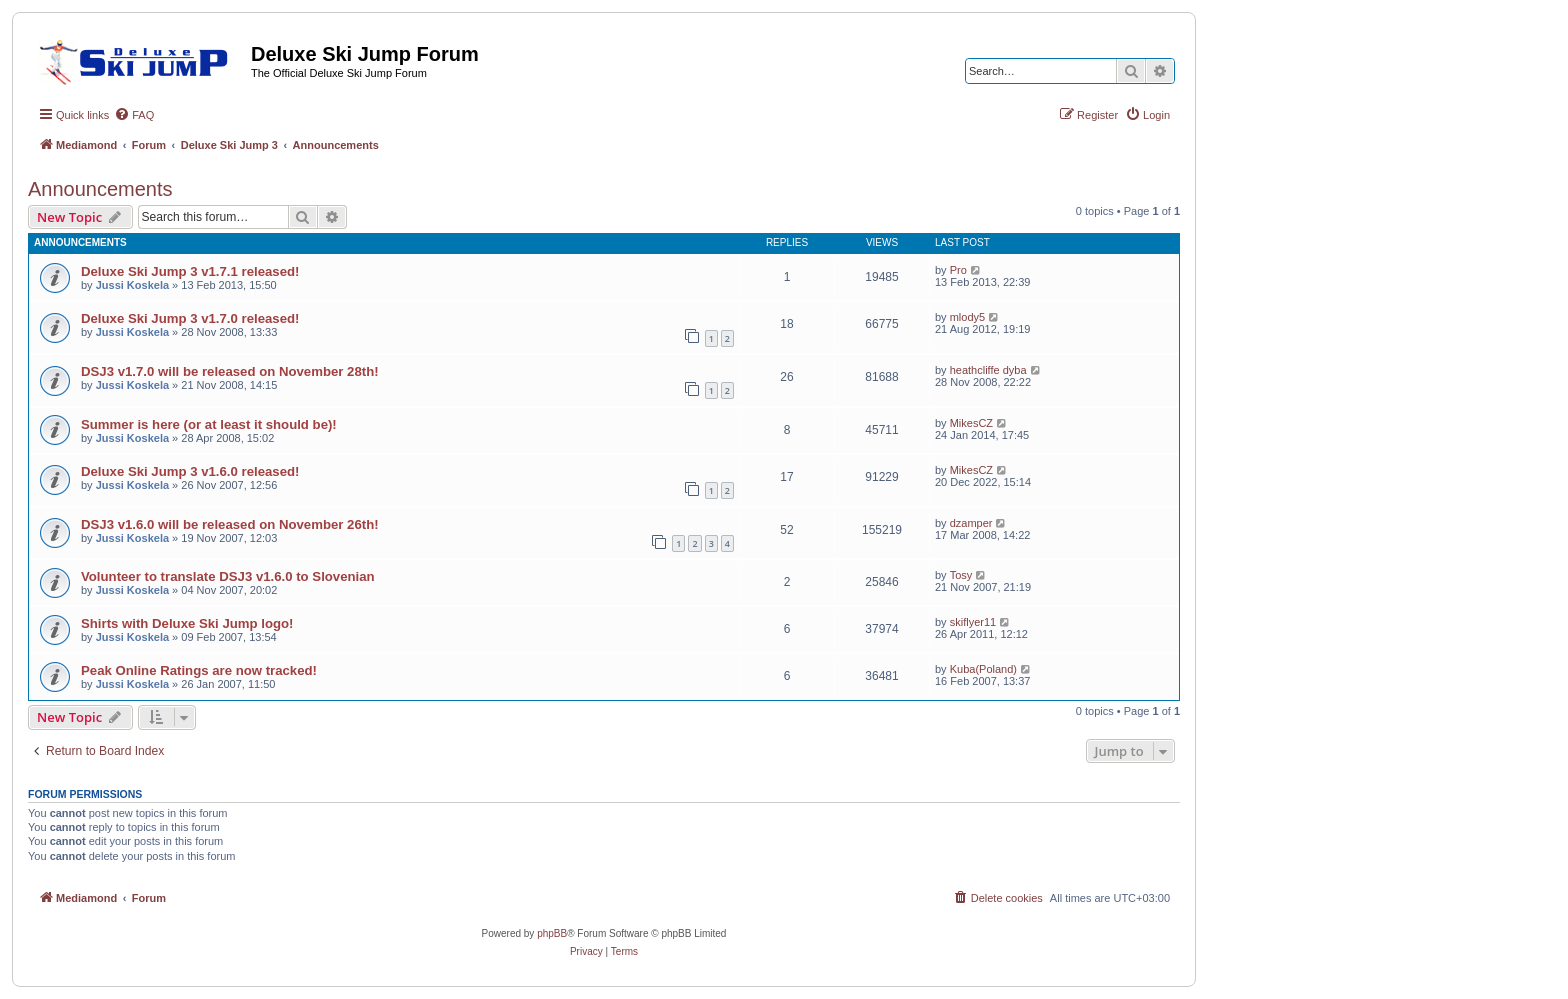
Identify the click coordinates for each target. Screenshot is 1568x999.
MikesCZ (971, 423)
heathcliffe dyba (988, 370)
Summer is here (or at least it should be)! (209, 424)
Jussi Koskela (132, 285)
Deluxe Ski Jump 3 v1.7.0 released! (190, 318)
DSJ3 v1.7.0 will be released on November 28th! (230, 371)
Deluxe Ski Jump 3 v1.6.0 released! (190, 471)
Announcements (100, 189)
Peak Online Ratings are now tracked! (199, 670)
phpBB (552, 933)
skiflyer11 (973, 622)
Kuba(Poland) (983, 669)
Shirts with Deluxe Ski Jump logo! (187, 623)
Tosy (961, 575)
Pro (958, 270)
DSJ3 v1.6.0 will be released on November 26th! (230, 524)
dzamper (971, 523)
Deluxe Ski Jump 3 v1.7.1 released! (190, 271)
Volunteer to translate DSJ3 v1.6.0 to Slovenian (228, 576)
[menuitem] (134, 115)
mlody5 (967, 317)
